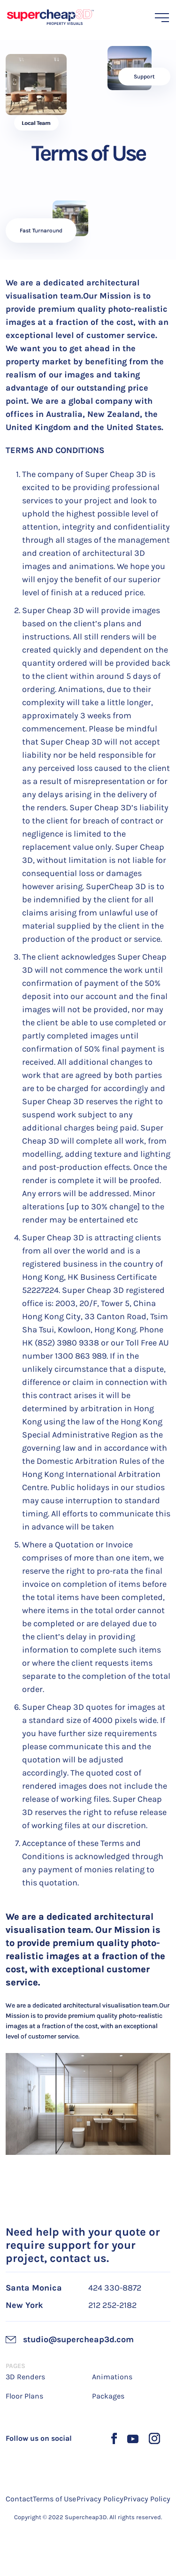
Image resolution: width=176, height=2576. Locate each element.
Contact (19, 2498)
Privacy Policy (100, 2498)
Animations (112, 2376)
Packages (108, 2395)
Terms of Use (54, 2498)
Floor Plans (24, 2395)
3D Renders (25, 2376)
